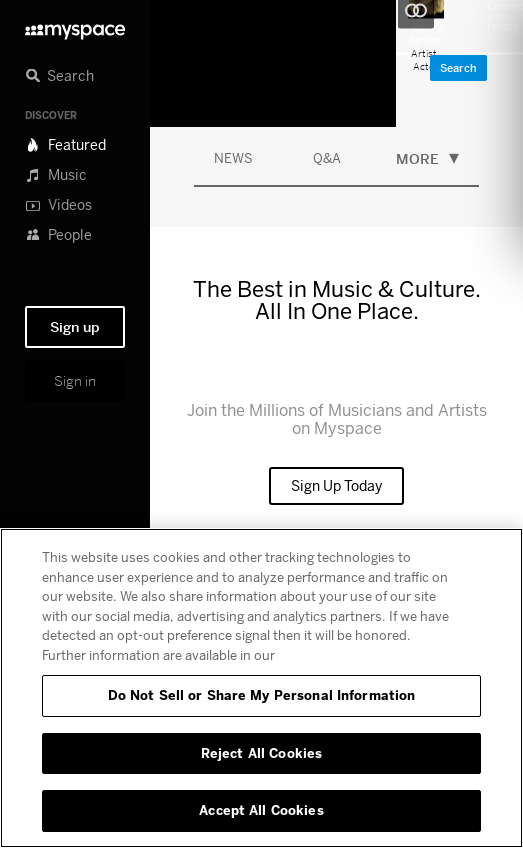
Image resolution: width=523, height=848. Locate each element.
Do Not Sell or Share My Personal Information (262, 695)
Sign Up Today (336, 485)
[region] (261, 688)
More (427, 157)
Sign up (75, 327)
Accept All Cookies (261, 810)
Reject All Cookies (261, 753)
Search (458, 68)
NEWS (233, 158)
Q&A (327, 158)
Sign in (75, 381)
